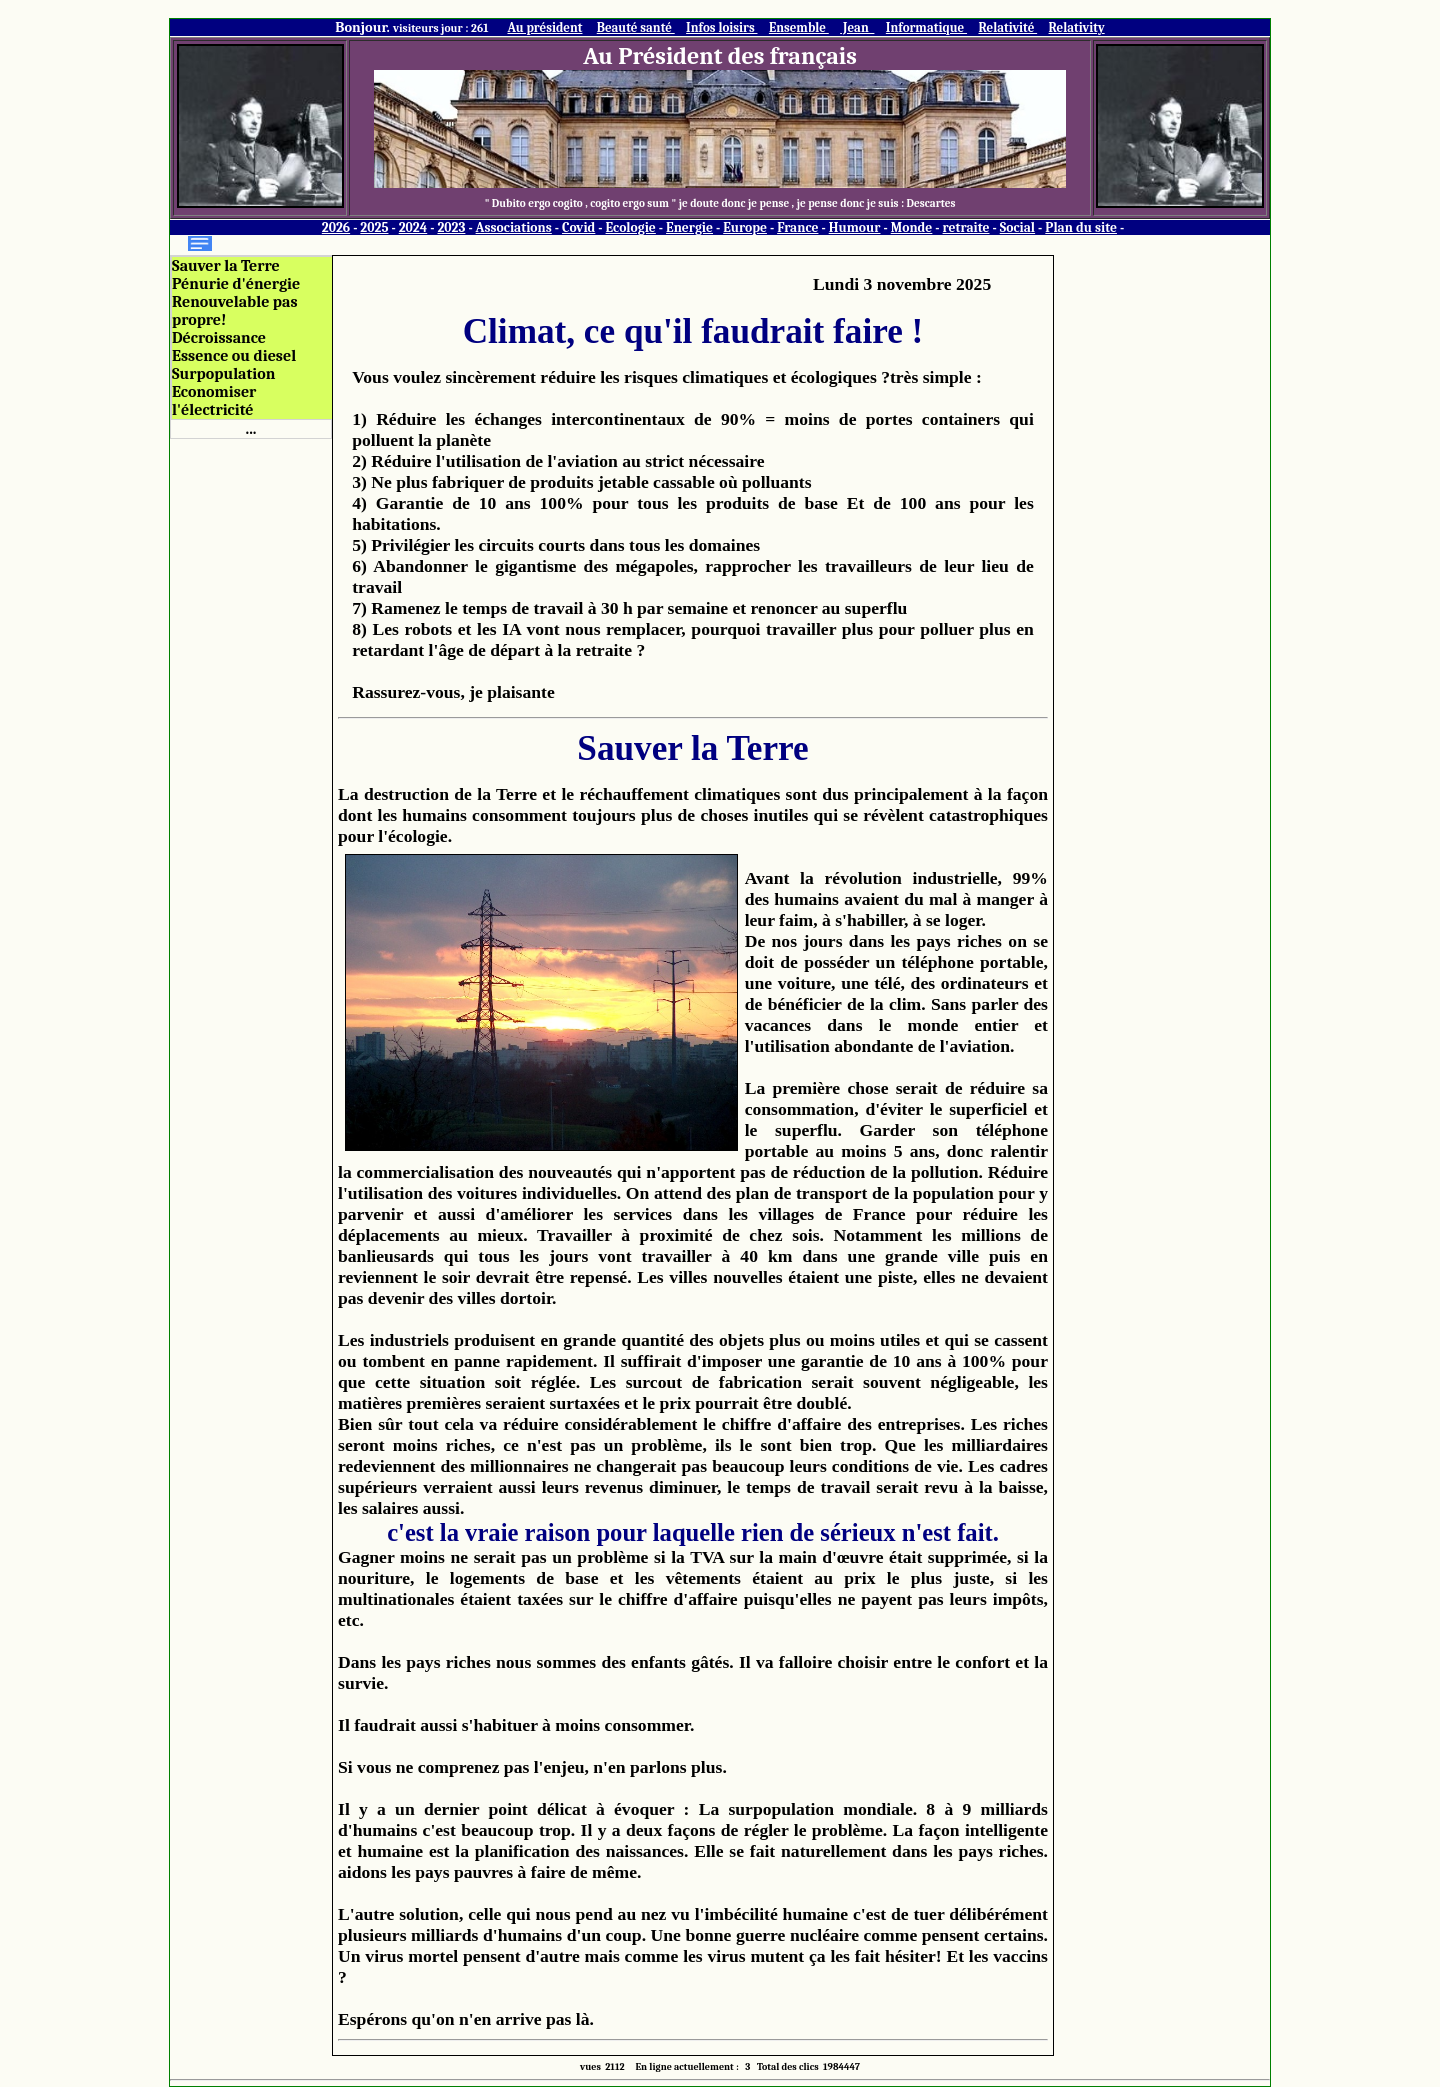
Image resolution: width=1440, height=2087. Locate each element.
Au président (544, 27)
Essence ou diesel (234, 356)
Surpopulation (223, 374)
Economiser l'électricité (214, 401)
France (797, 227)
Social (1017, 227)
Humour (855, 227)
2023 (451, 227)
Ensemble (799, 27)
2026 (336, 227)
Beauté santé (636, 27)
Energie (689, 227)
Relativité (1007, 27)
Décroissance (219, 338)
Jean (857, 27)
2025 (374, 227)
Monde (912, 227)
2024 (413, 227)
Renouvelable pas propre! (235, 311)
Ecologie (631, 227)
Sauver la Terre (226, 266)
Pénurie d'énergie (236, 284)
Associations (514, 227)
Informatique (926, 27)
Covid (578, 227)
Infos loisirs (721, 27)
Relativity (1077, 27)
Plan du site (1081, 227)
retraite (966, 227)
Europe (745, 227)
